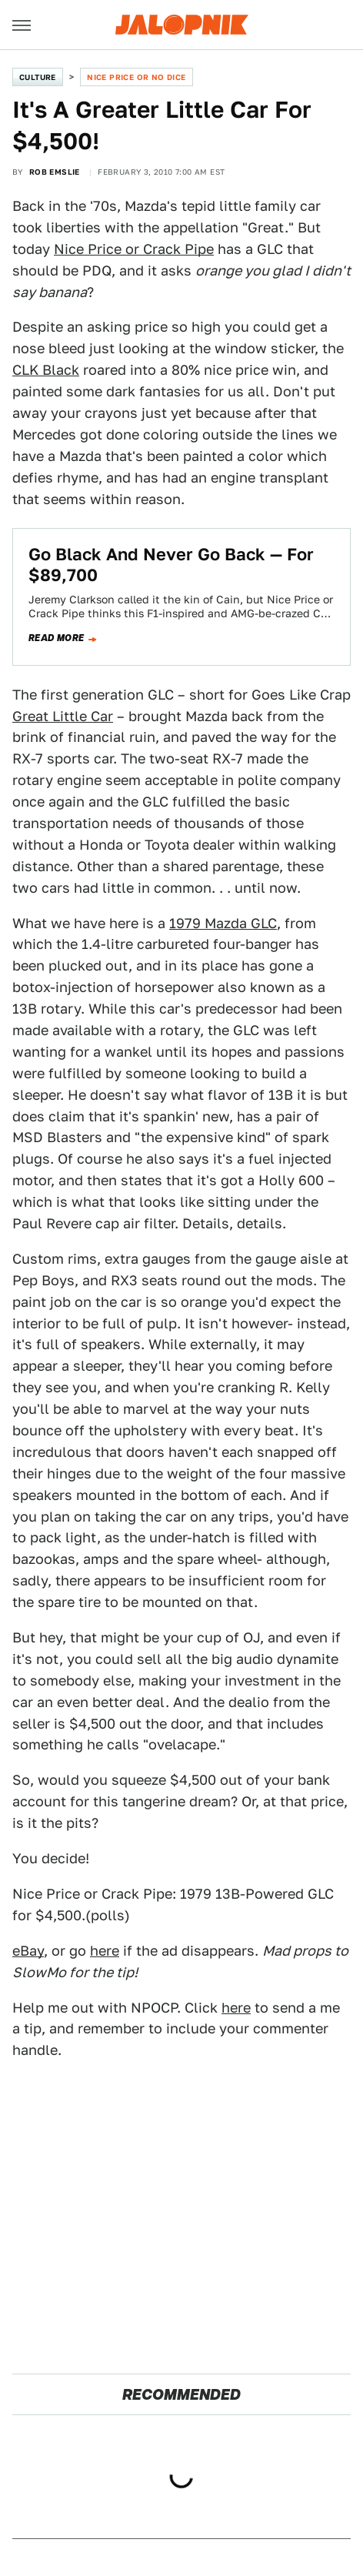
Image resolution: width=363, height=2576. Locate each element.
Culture (37, 77)
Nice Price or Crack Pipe (134, 249)
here (104, 1951)
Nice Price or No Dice (136, 77)
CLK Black (45, 370)
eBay (28, 1951)
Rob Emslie (54, 171)
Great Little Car (62, 716)
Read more (56, 638)
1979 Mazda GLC (223, 923)
